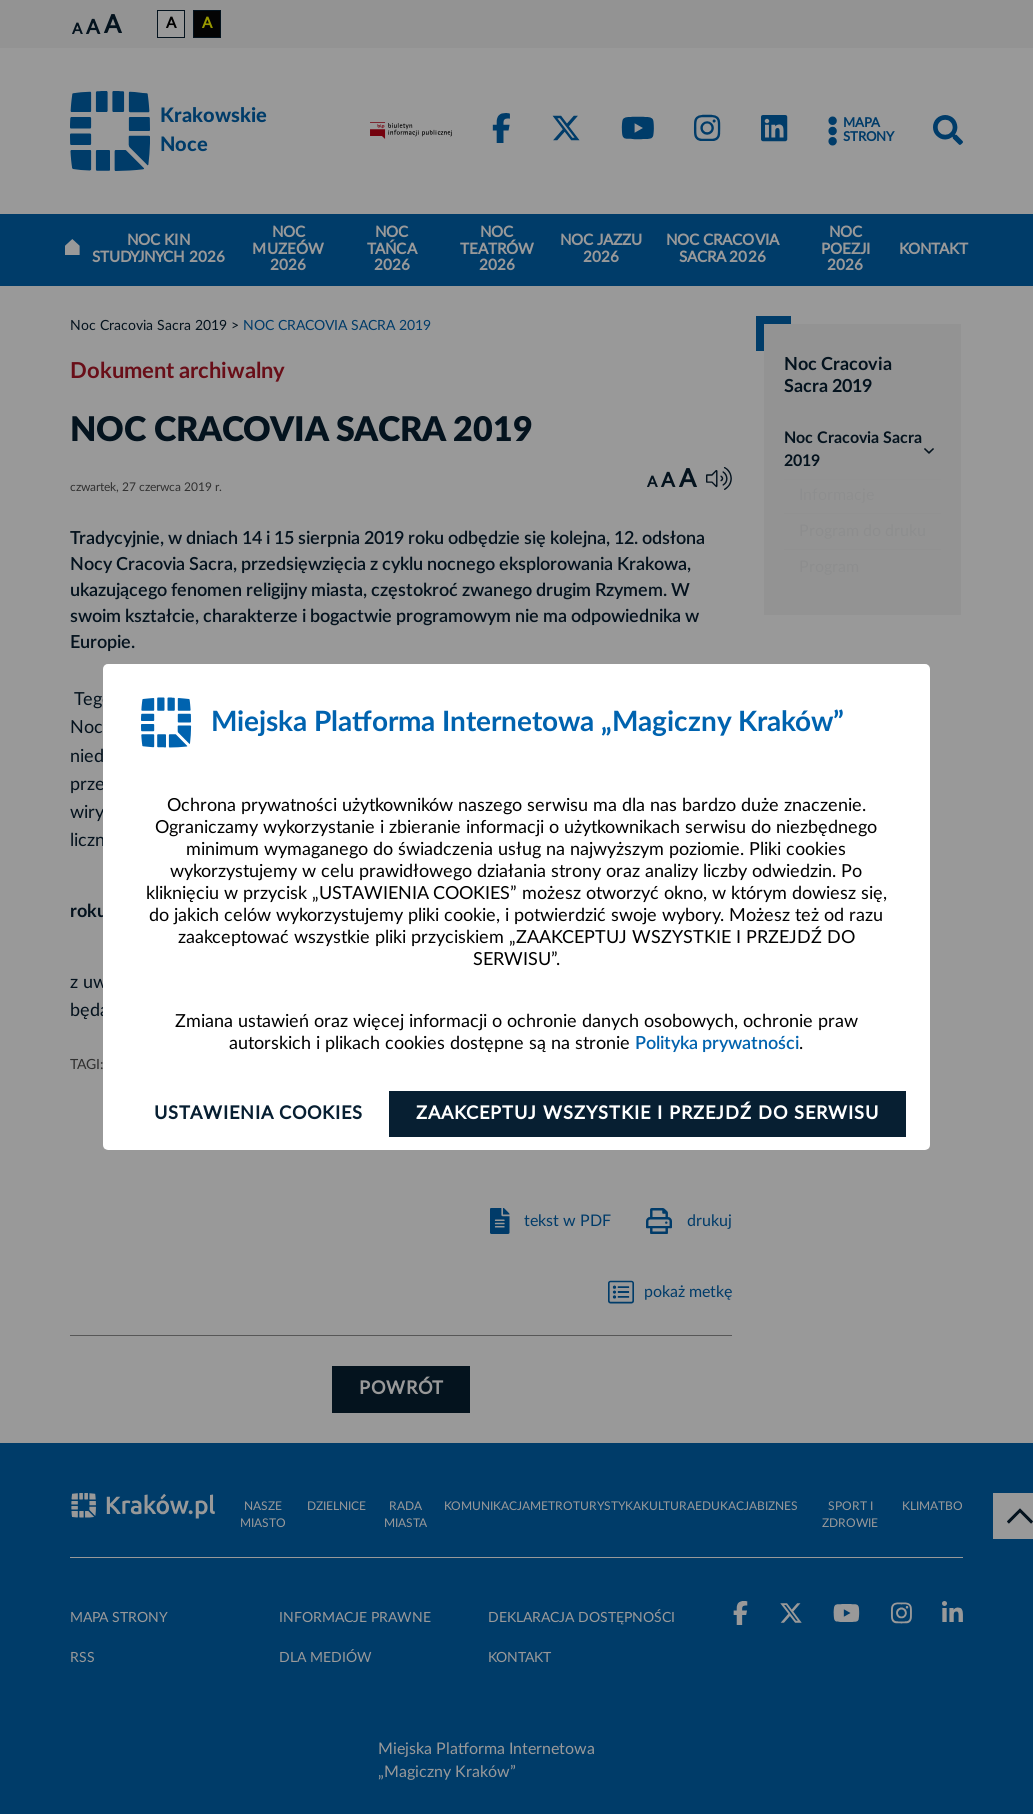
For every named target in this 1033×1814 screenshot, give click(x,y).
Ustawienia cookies (257, 1114)
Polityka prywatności (717, 1044)
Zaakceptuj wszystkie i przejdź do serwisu (647, 1114)
